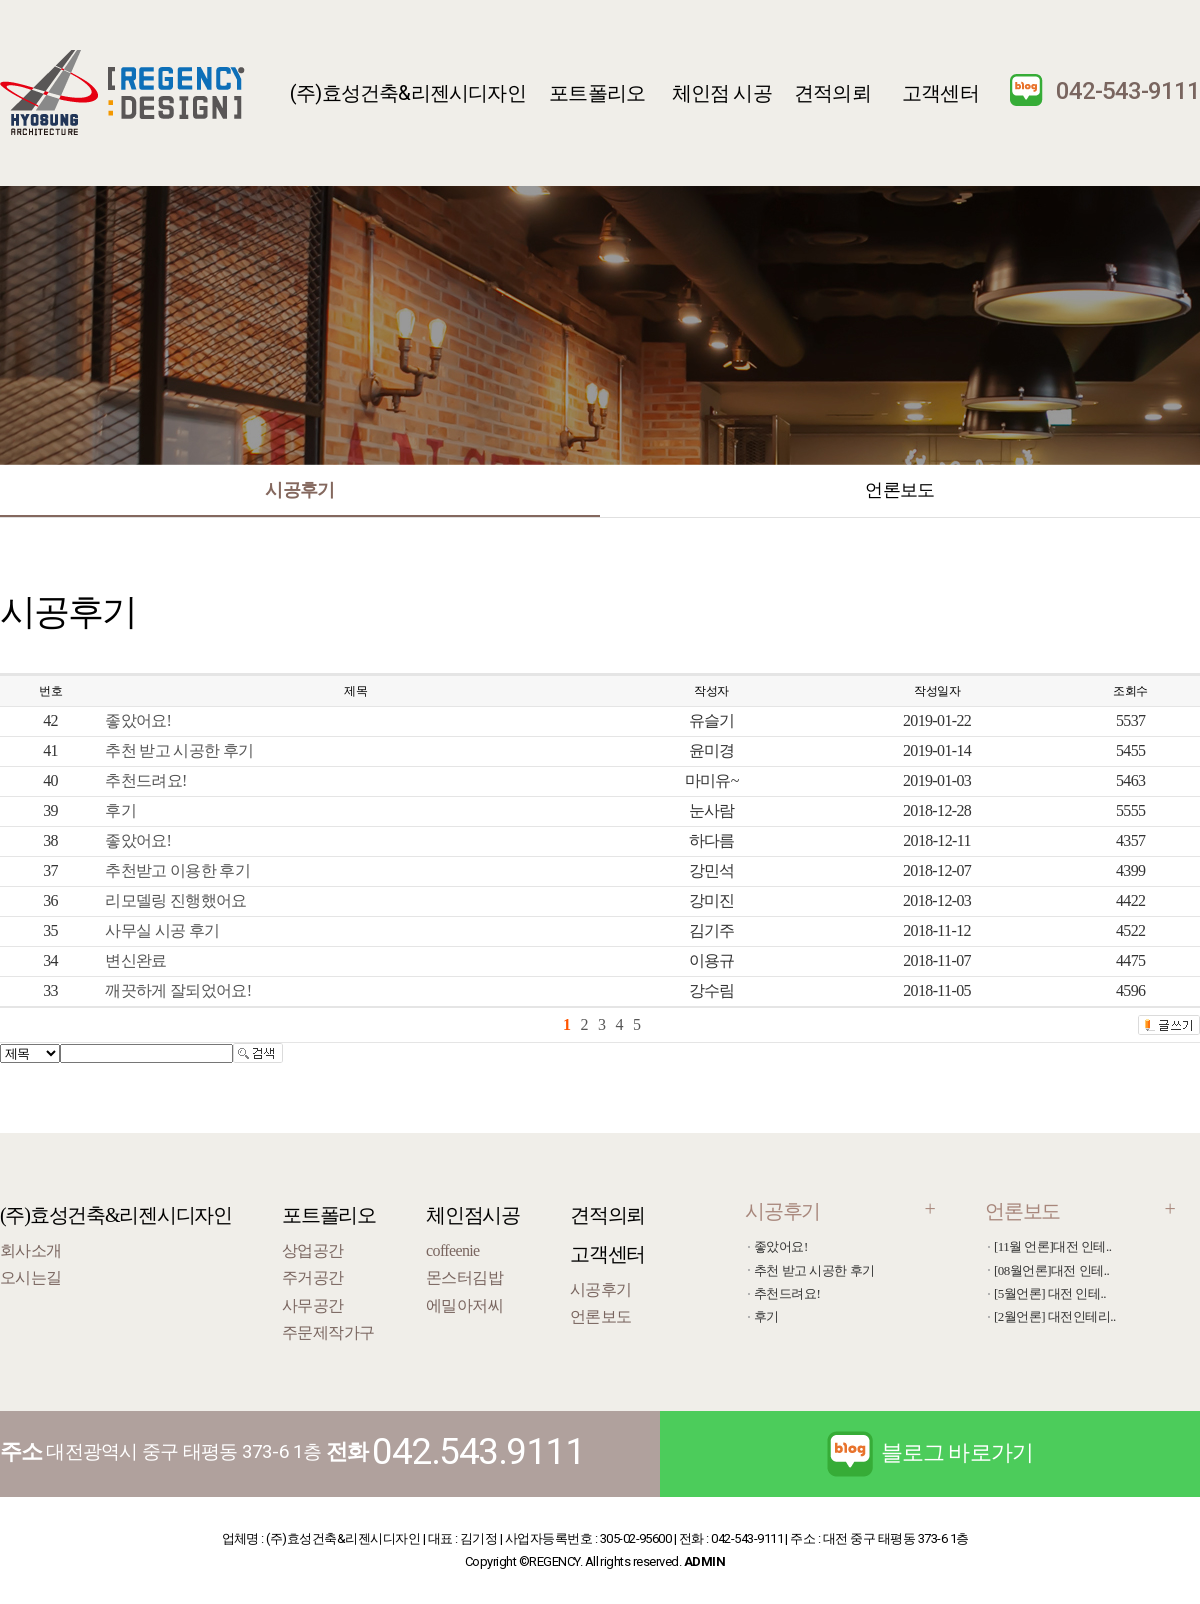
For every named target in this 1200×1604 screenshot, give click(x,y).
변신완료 (135, 960)
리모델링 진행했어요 (176, 900)
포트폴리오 (597, 93)
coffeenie (452, 1250)
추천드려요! (146, 780)
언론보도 (899, 489)
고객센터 (940, 93)
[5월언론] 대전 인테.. (1050, 1293)
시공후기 (299, 489)
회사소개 (30, 1250)
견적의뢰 (832, 93)
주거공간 (312, 1277)
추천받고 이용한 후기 (177, 870)
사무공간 (312, 1305)
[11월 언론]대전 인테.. (1052, 1246)
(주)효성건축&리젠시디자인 (408, 93)
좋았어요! (138, 720)
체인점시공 (473, 1215)
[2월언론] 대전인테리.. (1055, 1316)
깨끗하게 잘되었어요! (178, 990)
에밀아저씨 (464, 1305)
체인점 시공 (722, 93)
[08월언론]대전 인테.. (1051, 1270)
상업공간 (312, 1250)
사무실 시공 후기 (162, 930)
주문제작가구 (328, 1332)
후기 (120, 810)
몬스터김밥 (464, 1277)
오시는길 (30, 1277)
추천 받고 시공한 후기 (179, 750)
